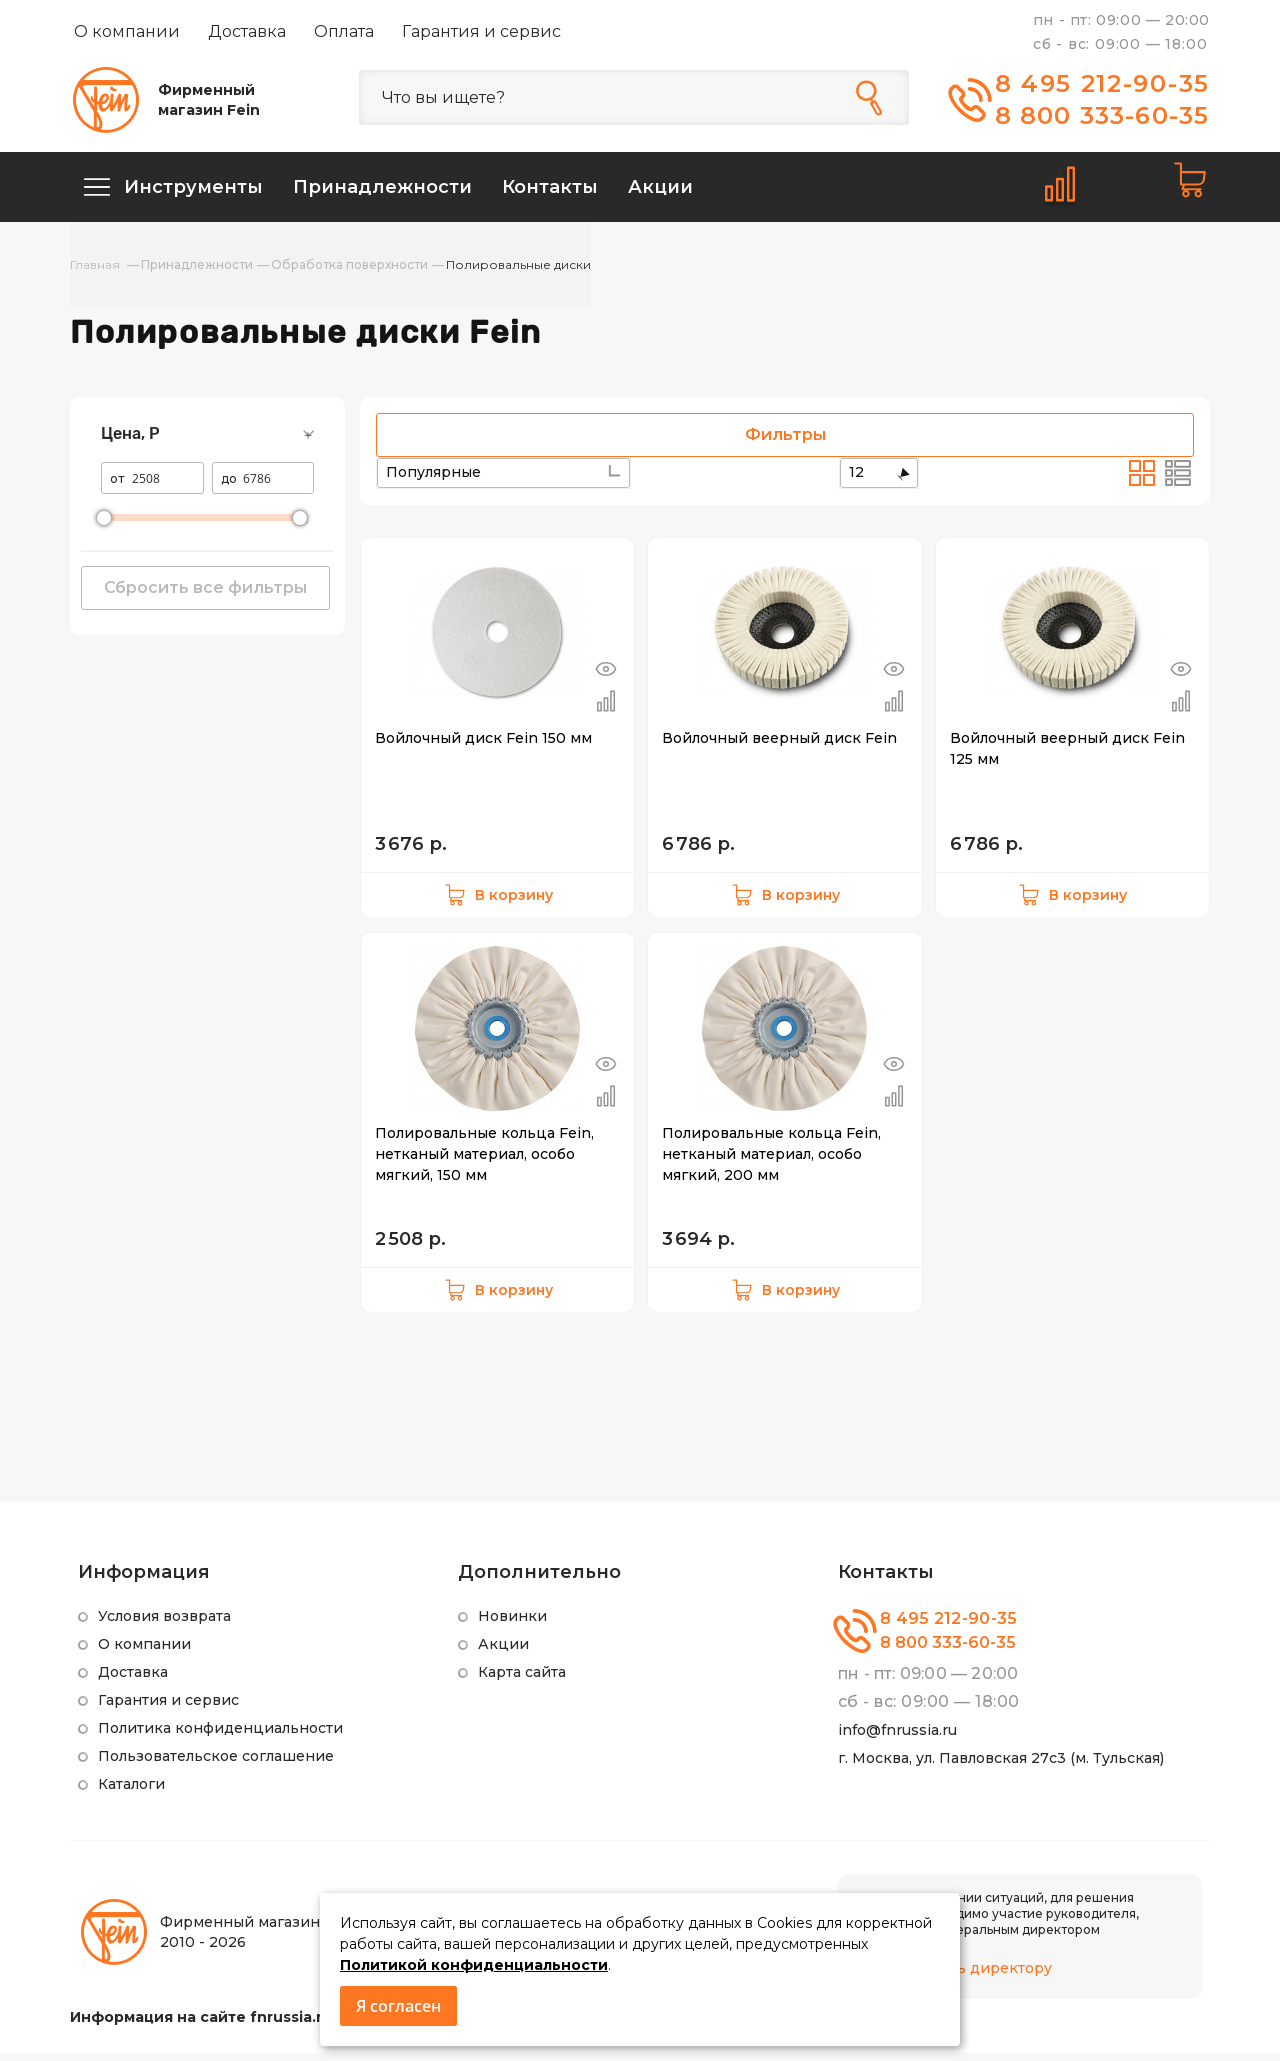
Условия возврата (164, 1624)
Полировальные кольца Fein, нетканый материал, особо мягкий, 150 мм (484, 1162)
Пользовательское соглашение (216, 1764)
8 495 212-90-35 (1103, 83)
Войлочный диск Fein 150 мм (483, 746)
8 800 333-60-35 (1102, 115)
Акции (503, 1652)
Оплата (344, 31)
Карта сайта (522, 1680)
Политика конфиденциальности (220, 1736)
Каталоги (131, 1792)
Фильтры (785, 442)
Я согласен (398, 2006)
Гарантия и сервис (481, 31)
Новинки (512, 1624)
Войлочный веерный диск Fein (779, 746)
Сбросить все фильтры (205, 595)
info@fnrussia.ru (897, 1738)
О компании (127, 31)
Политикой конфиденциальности (474, 1965)
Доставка (247, 31)
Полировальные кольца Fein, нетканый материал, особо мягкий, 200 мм (771, 1162)
